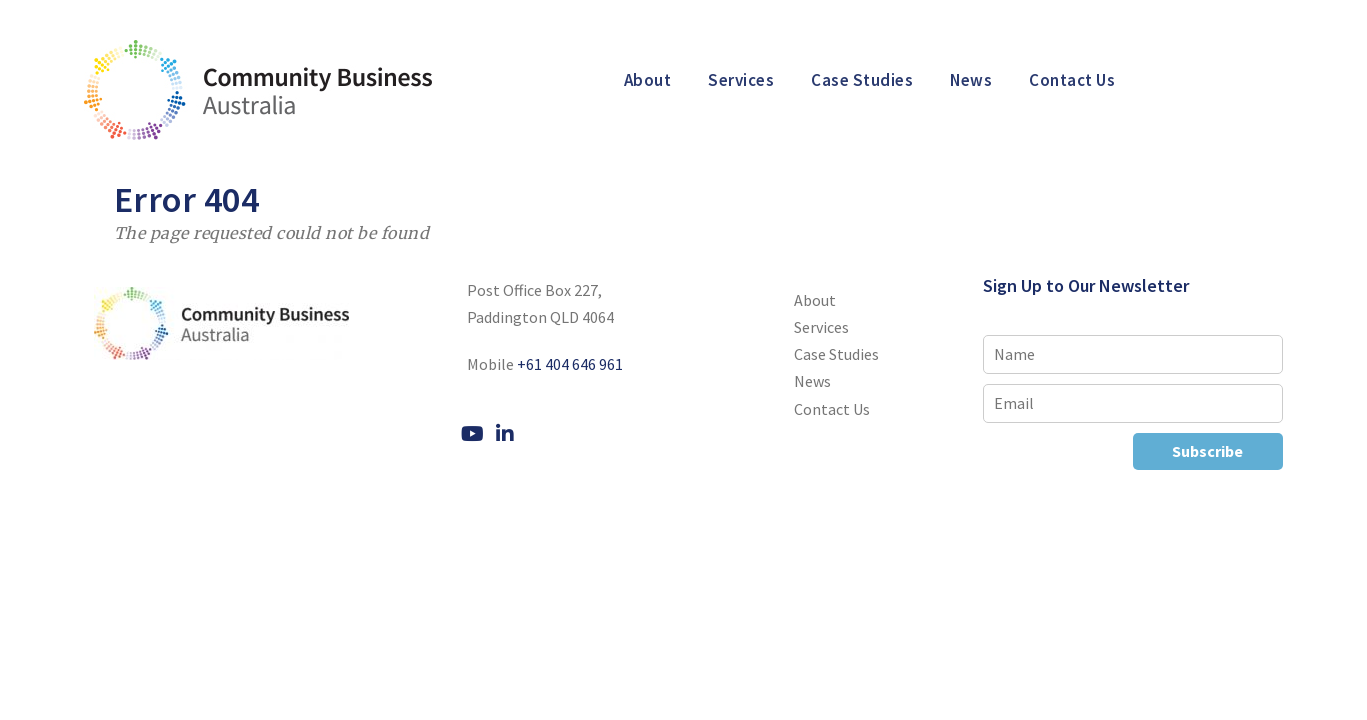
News (971, 80)
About (648, 80)
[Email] (1133, 403)
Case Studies (862, 80)
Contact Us (1072, 80)
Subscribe (1207, 451)
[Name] (1133, 354)
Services (741, 80)
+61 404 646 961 (570, 364)
